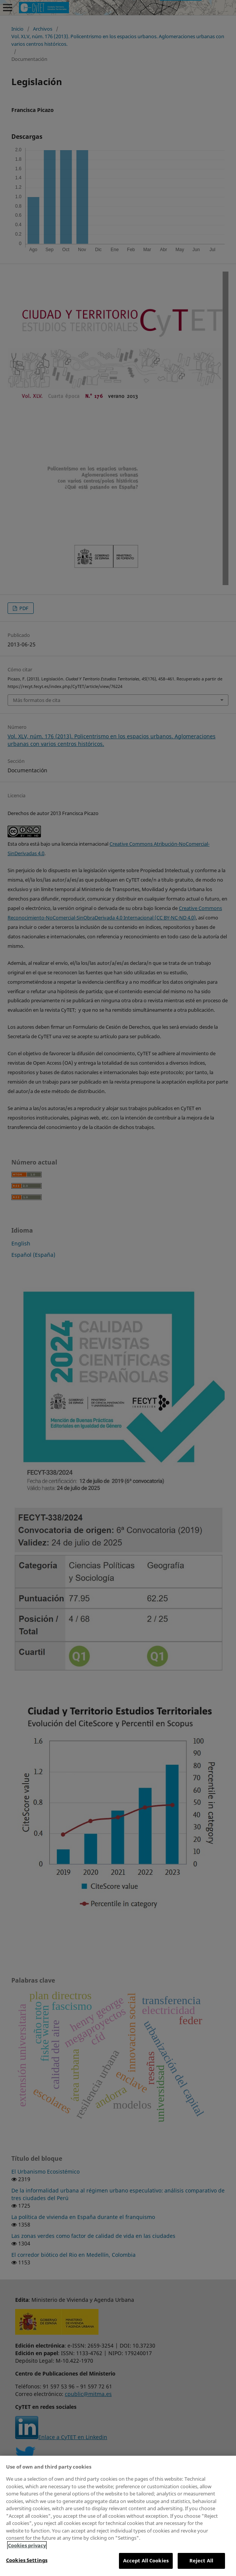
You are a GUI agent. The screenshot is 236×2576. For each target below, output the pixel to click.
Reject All (201, 2560)
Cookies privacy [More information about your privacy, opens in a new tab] (27, 2545)
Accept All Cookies (146, 2560)
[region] (118, 2516)
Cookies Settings (26, 2560)
